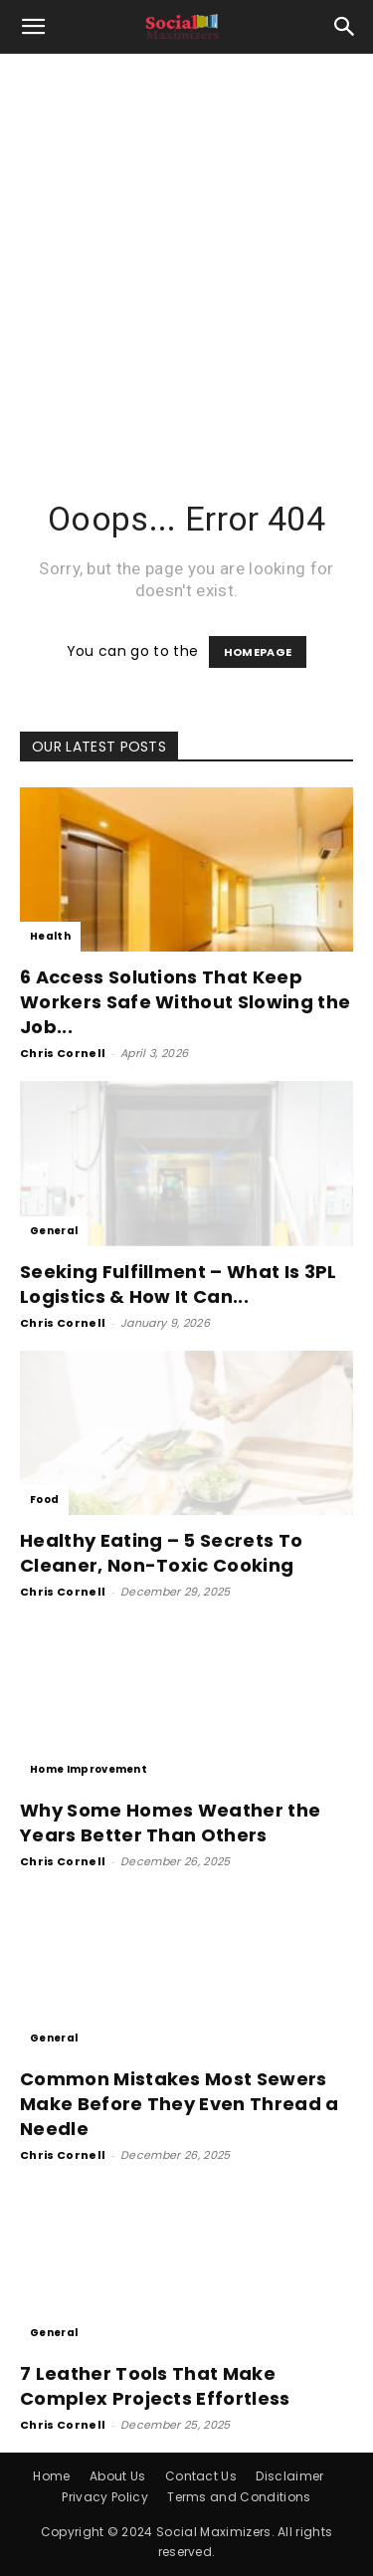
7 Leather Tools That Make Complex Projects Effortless (155, 2386)
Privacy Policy (104, 2496)
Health (50, 936)
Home (51, 2476)
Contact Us (201, 2476)
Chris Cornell (62, 1053)
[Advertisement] (186, 250)
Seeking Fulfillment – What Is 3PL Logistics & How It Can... (178, 1284)
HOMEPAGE (258, 652)
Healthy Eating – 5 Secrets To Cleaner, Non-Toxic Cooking (161, 1553)
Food (44, 1499)
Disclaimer (289, 2476)
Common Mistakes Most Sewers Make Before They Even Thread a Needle (179, 2103)
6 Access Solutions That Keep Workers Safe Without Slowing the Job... (185, 1002)
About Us (118, 2476)
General (54, 1230)
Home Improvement (88, 1769)
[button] (34, 27)
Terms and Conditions (238, 2496)
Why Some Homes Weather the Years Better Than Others (170, 1822)
